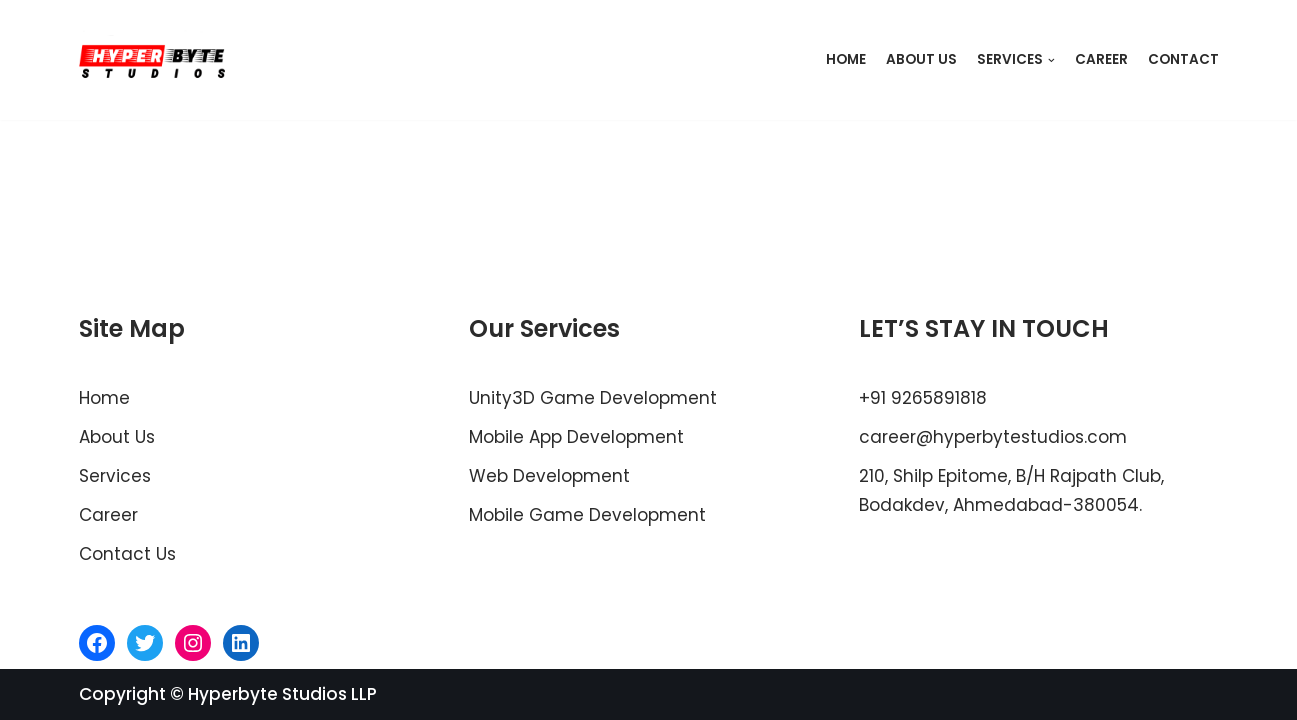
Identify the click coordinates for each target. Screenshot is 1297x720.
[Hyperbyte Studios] (153, 60)
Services (115, 476)
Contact (1183, 59)
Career (1101, 59)
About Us (921, 59)
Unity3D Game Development (593, 398)
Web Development (549, 476)
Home (846, 59)
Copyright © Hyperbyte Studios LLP (228, 694)
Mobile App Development (576, 437)
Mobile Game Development (587, 515)
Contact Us (127, 554)
